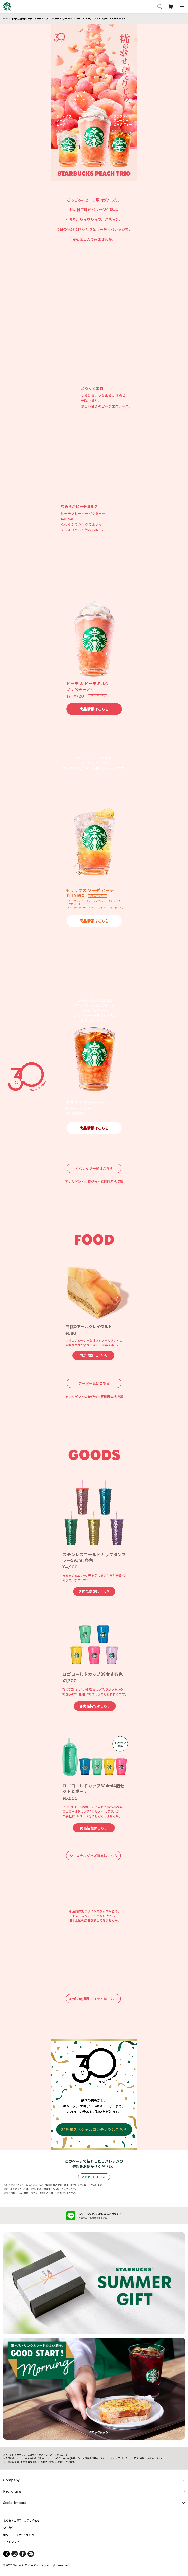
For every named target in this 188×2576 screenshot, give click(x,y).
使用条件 (8, 2527)
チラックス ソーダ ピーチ (89, 890)
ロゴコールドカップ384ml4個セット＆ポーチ (93, 1788)
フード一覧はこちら (94, 1383)
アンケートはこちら (94, 2177)
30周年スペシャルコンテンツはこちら (94, 2129)
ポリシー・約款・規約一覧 (19, 2535)
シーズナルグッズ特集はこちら (93, 1855)
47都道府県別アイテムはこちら (93, 1998)
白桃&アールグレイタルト (88, 1326)
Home (6, 18)
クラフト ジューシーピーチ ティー (85, 1105)
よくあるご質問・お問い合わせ (21, 2520)
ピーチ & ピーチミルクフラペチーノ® (87, 686)
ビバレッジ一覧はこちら (94, 1168)
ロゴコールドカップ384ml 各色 (92, 1674)
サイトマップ (11, 2542)
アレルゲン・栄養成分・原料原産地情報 (94, 1182)
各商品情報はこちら (94, 1591)
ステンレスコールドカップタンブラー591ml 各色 (94, 1557)
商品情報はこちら (94, 708)
